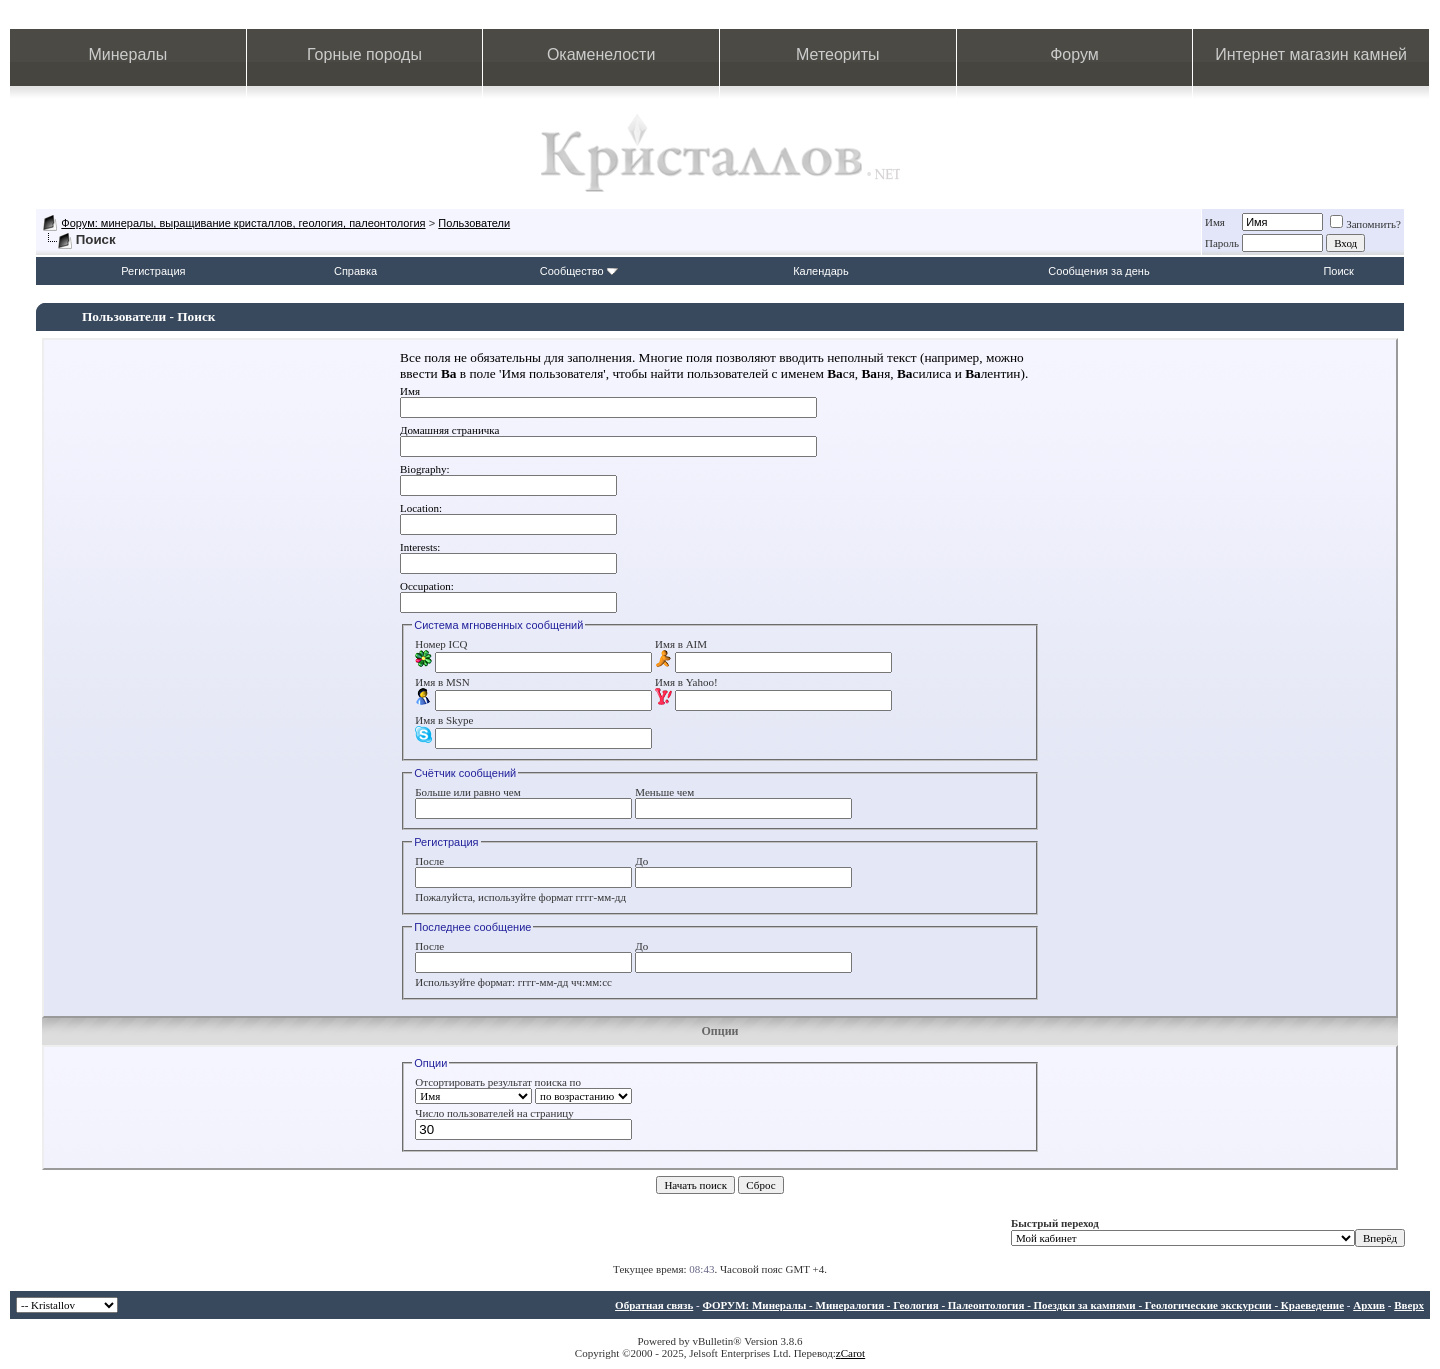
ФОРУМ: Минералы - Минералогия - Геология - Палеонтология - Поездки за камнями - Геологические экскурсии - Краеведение (1023, 1305)
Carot (853, 1353)
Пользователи (474, 223)
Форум (1074, 54)
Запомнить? (1365, 224)
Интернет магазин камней (1311, 54)
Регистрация (153, 271)
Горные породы (364, 54)
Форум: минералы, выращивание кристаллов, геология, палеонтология (243, 223)
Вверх (1409, 1305)
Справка (355, 271)
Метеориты (837, 54)
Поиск (1338, 271)
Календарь (821, 271)
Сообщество (579, 271)
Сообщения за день (1098, 271)
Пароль (1222, 243)
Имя (1215, 222)
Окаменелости (601, 54)
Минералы (128, 54)
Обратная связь (654, 1305)
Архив (1369, 1305)
